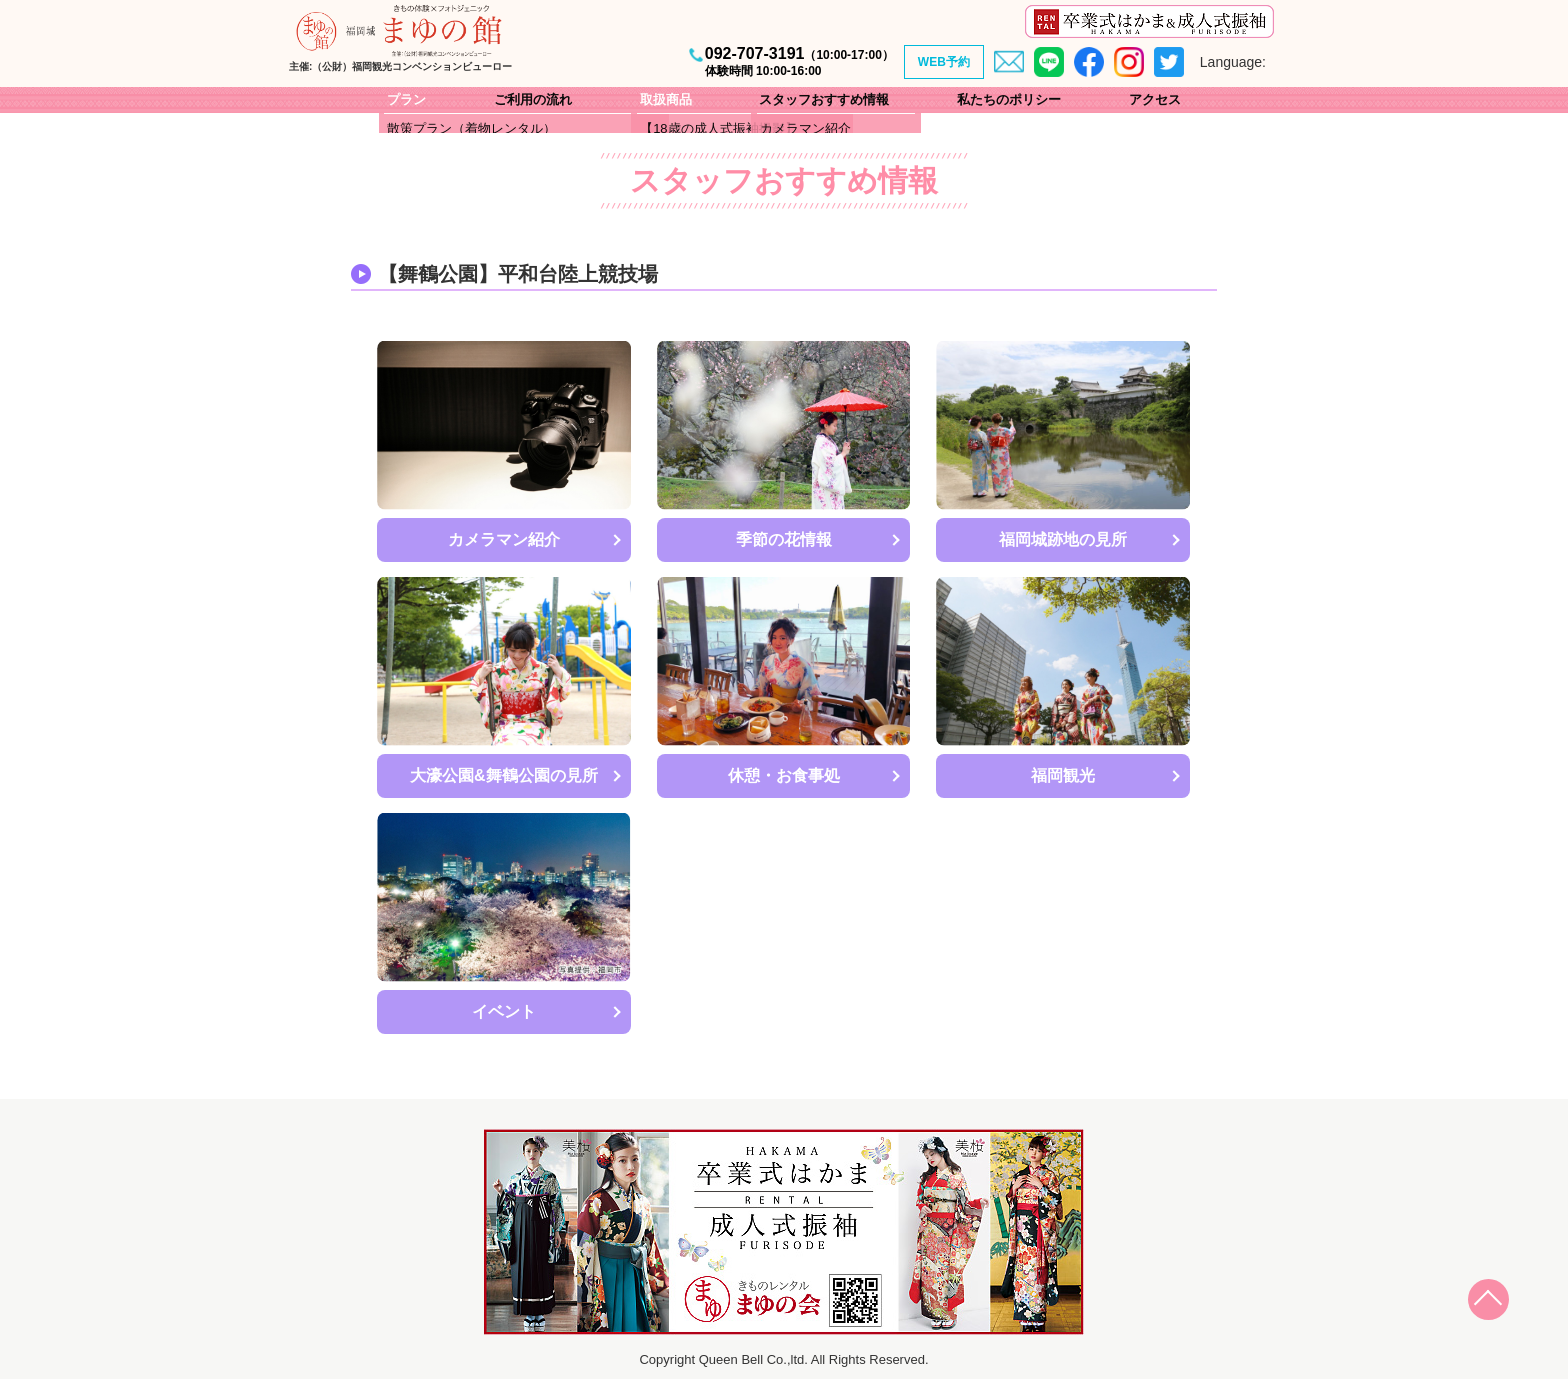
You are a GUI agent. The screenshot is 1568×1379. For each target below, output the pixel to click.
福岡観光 (1063, 775)
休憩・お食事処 (784, 775)
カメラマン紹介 (504, 539)
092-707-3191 (799, 62)
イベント (504, 1011)
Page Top (1498, 1309)
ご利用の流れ (533, 99)
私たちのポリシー (1009, 99)
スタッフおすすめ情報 (824, 99)
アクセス (1155, 99)
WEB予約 (944, 62)
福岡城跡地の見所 (1063, 539)
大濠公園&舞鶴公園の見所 (504, 775)
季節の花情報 (784, 539)
